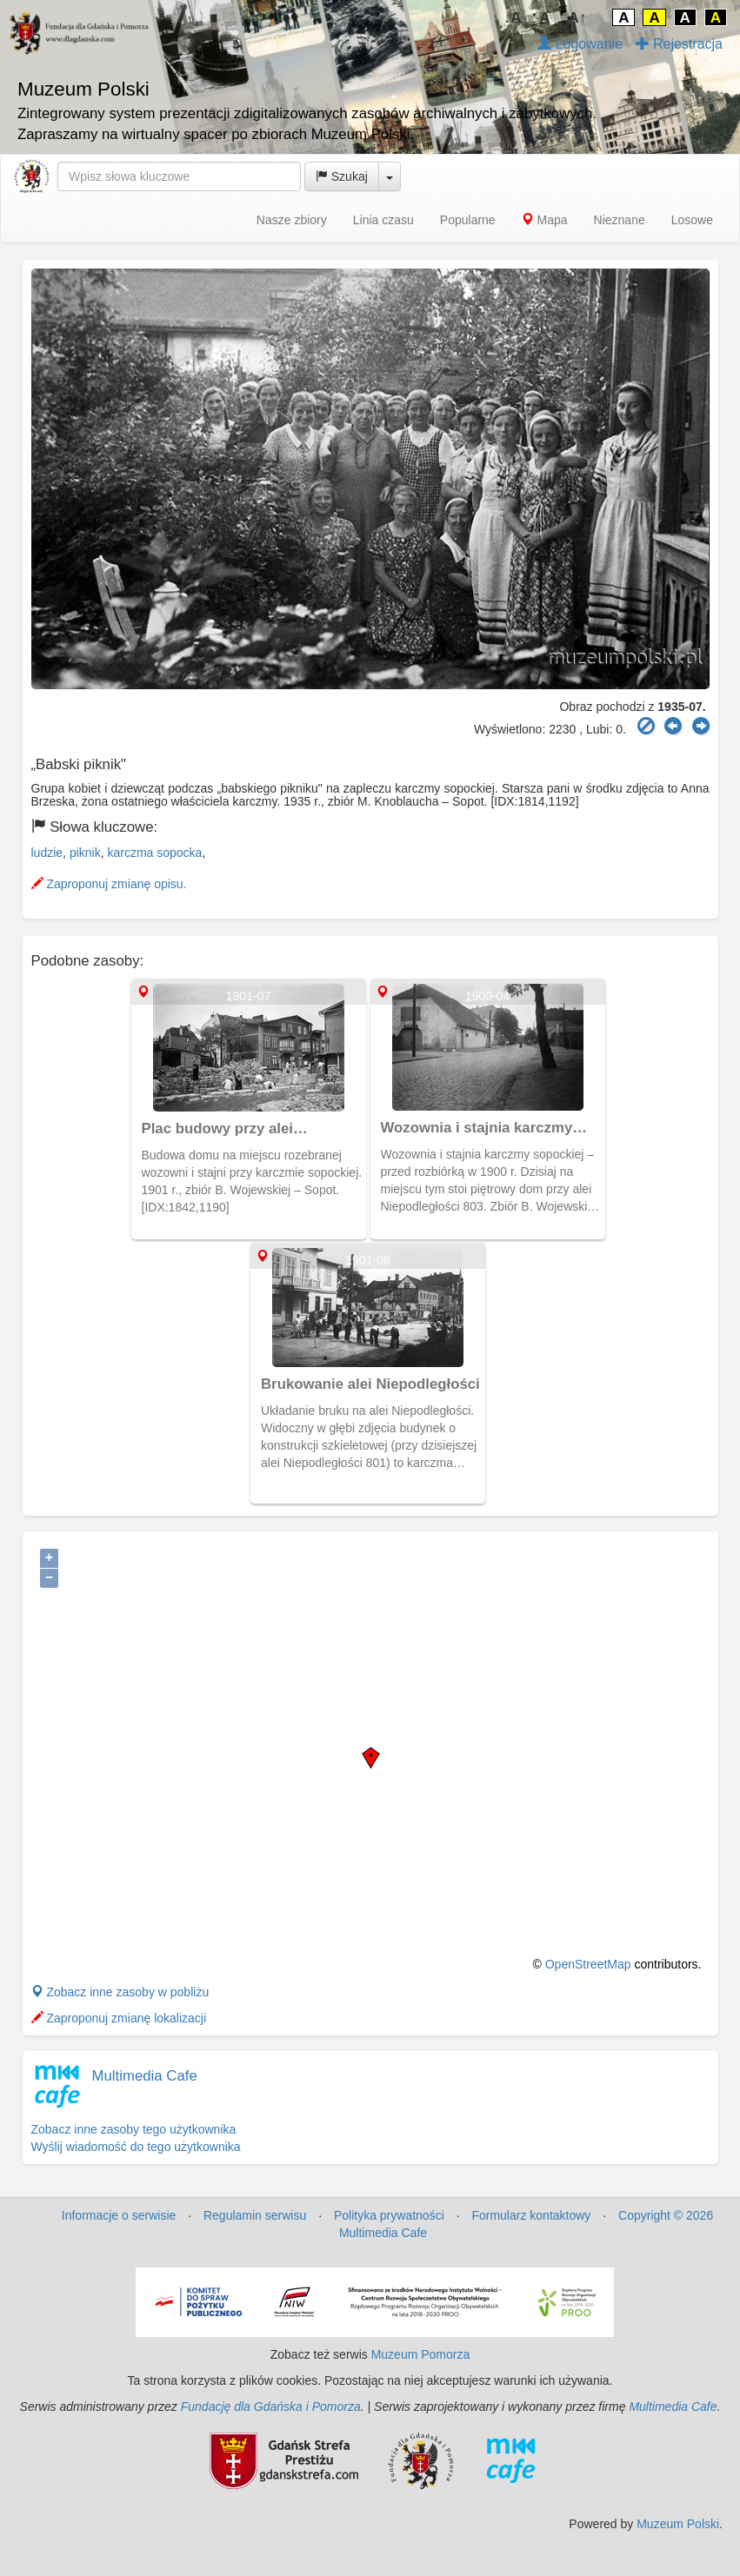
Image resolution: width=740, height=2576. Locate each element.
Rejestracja (679, 44)
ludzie (47, 853)
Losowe (692, 220)
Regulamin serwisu (254, 2215)
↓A (512, 18)
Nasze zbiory (292, 220)
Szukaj (342, 176)
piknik (85, 853)
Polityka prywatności (389, 2215)
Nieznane (619, 220)
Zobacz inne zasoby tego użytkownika (134, 2129)
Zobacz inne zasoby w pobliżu (120, 1992)
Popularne (468, 220)
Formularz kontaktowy (530, 2215)
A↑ (578, 18)
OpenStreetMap (588, 1964)
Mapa (545, 220)
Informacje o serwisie (119, 2215)
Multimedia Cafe (144, 2076)
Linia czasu (383, 220)
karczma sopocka (154, 853)
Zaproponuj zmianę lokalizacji (119, 2018)
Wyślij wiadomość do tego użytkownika (136, 2147)
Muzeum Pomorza (420, 2354)
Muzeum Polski (678, 2524)
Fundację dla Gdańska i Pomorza (271, 2406)
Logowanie (580, 44)
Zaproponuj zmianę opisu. (109, 884)
